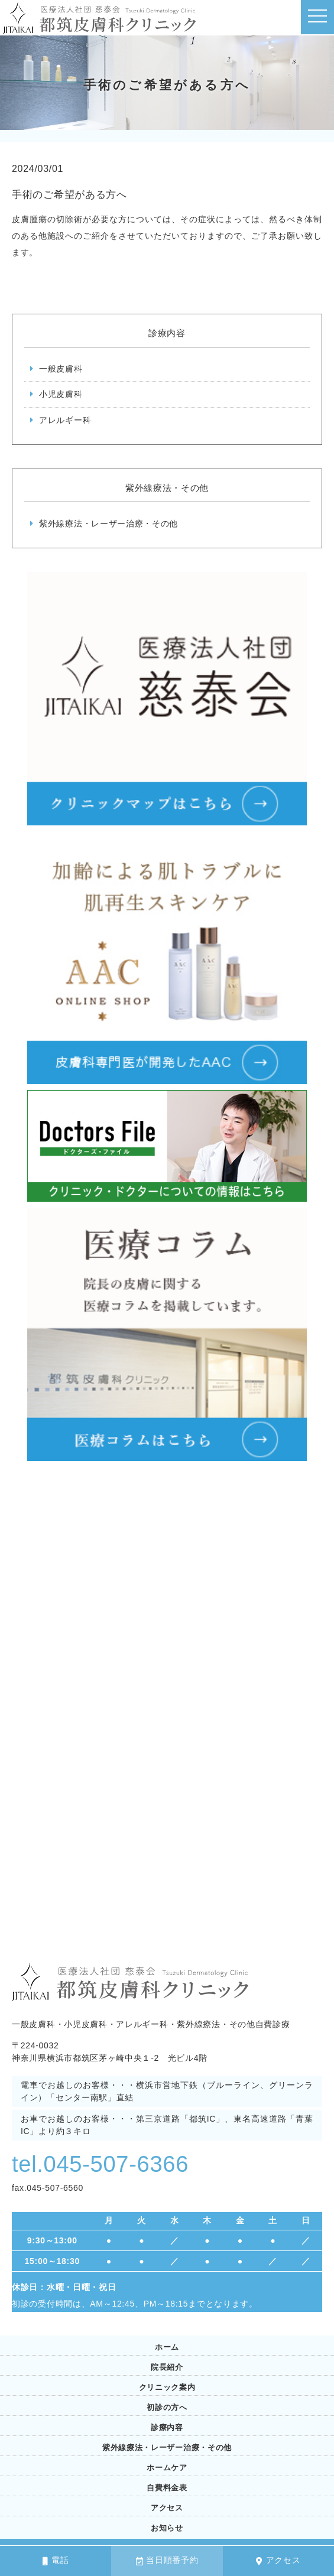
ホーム (167, 2347)
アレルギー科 (65, 420)
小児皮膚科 (61, 394)
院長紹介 (167, 2367)
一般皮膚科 (61, 368)
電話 (56, 2560)
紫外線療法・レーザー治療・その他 (108, 523)
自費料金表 (167, 2487)
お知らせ (167, 2527)
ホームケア (167, 2467)
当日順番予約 (167, 2560)
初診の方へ (167, 2407)
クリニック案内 (167, 2387)
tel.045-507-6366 (103, 2164)
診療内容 (167, 2427)
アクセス (278, 2560)
